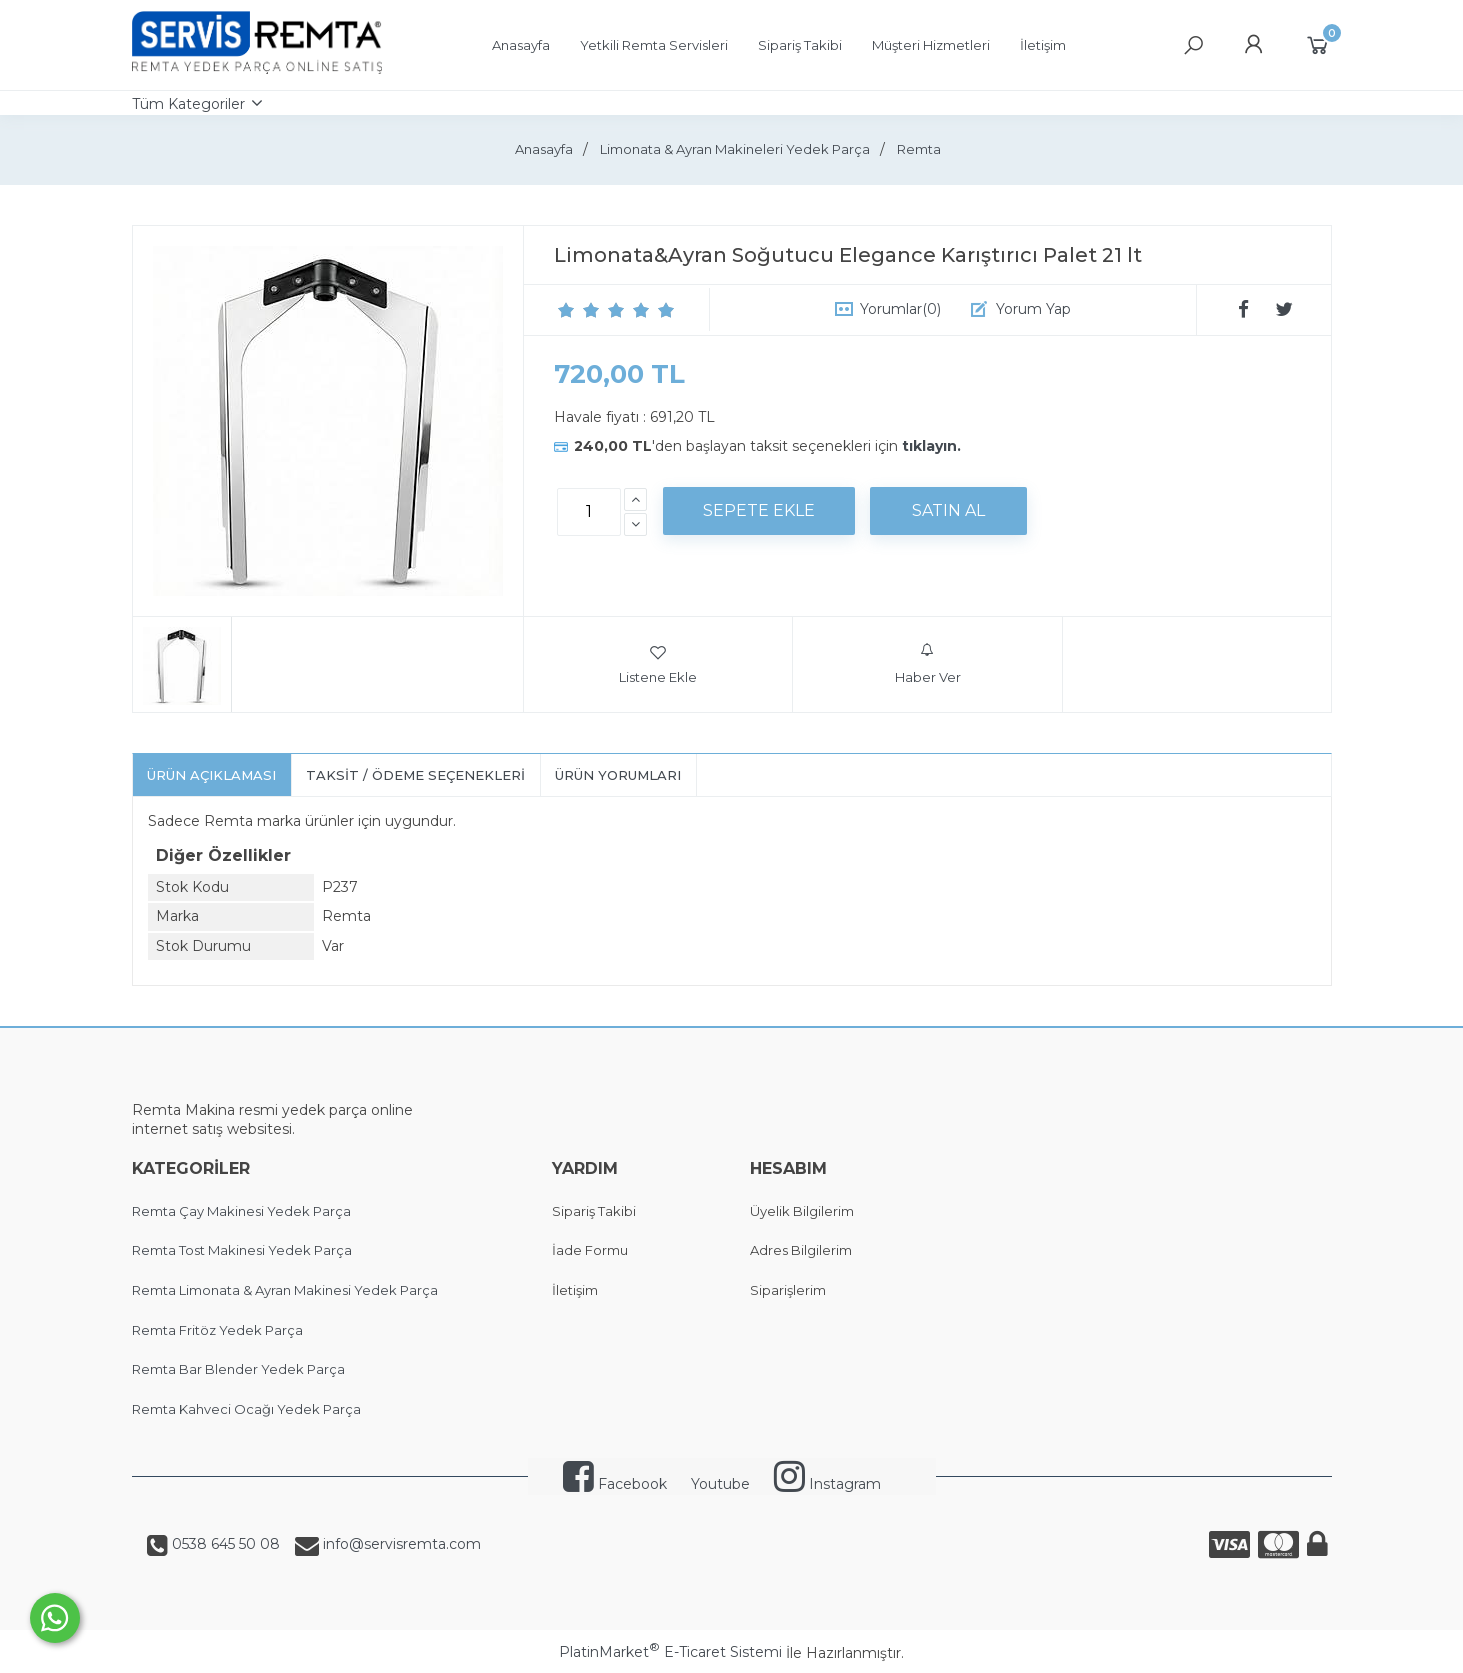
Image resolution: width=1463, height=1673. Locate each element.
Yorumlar (900, 309)
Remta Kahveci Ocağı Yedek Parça (246, 1409)
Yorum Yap (1033, 309)
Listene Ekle (658, 664)
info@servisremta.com (400, 1544)
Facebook (615, 1484)
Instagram (827, 1484)
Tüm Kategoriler (188, 104)
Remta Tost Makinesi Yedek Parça (242, 1250)
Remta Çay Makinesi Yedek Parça (241, 1211)
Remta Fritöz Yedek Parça (217, 1330)
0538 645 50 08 (224, 1544)
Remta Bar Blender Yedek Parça (238, 1369)
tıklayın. (931, 446)
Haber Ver (928, 664)
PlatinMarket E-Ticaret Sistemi (670, 1652)
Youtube (720, 1484)
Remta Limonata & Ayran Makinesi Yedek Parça (285, 1290)
